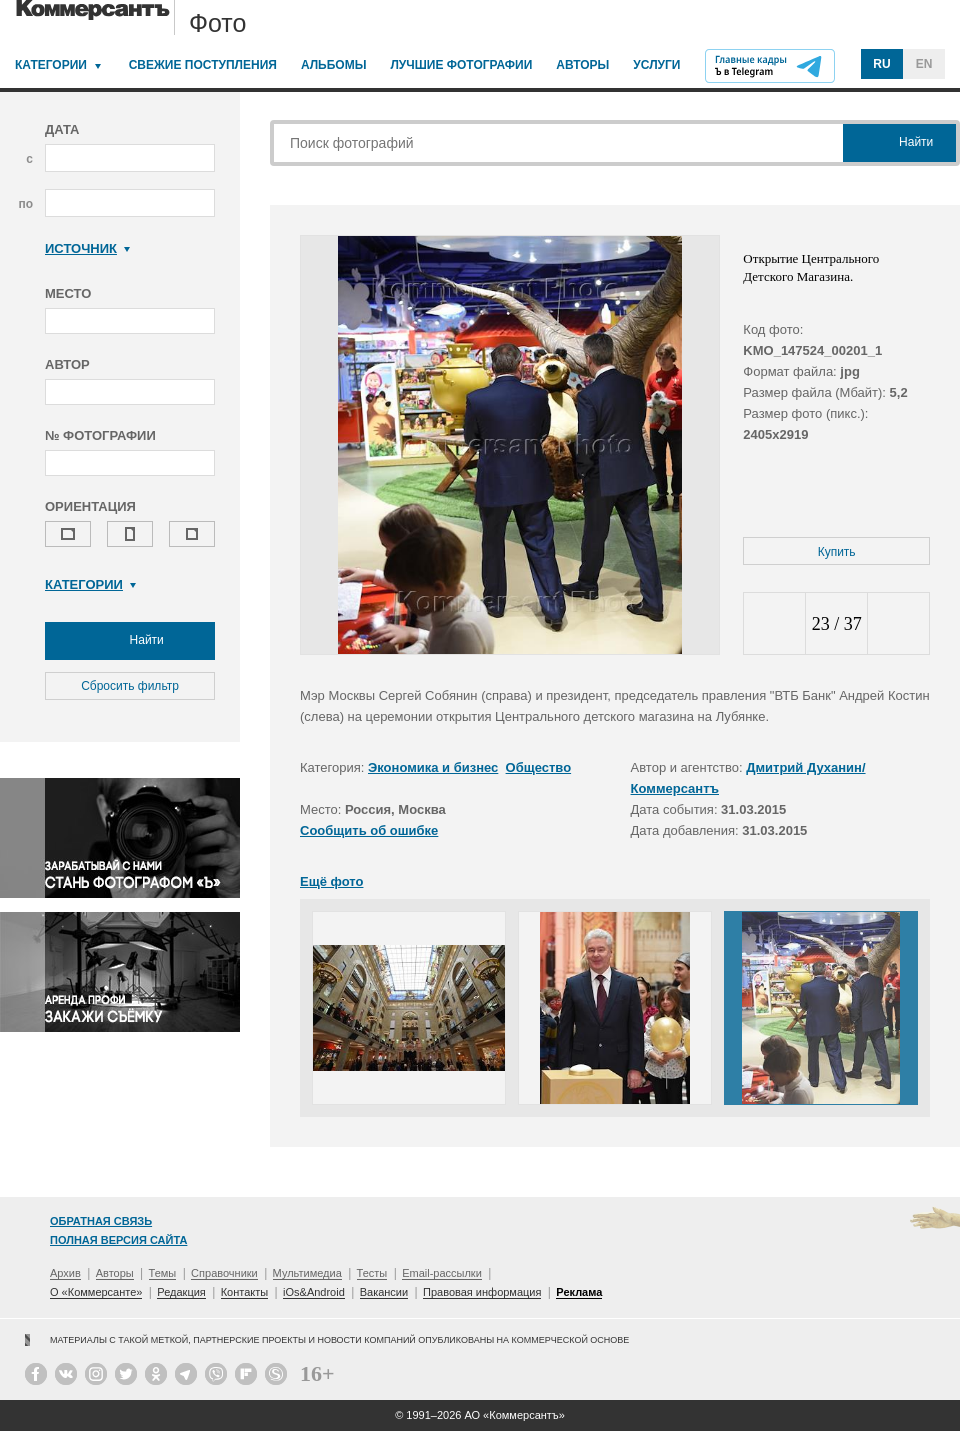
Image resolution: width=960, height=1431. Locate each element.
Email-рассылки (442, 1273)
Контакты (245, 1292)
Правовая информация (482, 1292)
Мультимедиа (307, 1273)
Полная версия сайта (118, 1240)
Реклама (579, 1292)
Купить (837, 552)
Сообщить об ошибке (369, 830)
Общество (539, 767)
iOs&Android (314, 1292)
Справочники (224, 1273)
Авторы (582, 65)
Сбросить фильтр (130, 686)
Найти (130, 641)
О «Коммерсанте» (96, 1292)
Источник (87, 248)
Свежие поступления (203, 65)
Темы (163, 1273)
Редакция (181, 1292)
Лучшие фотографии (461, 65)
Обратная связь (101, 1221)
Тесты (372, 1273)
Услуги (656, 65)
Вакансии (384, 1292)
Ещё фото (331, 881)
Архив (65, 1273)
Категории (51, 65)
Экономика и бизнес (433, 767)
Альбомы (334, 65)
